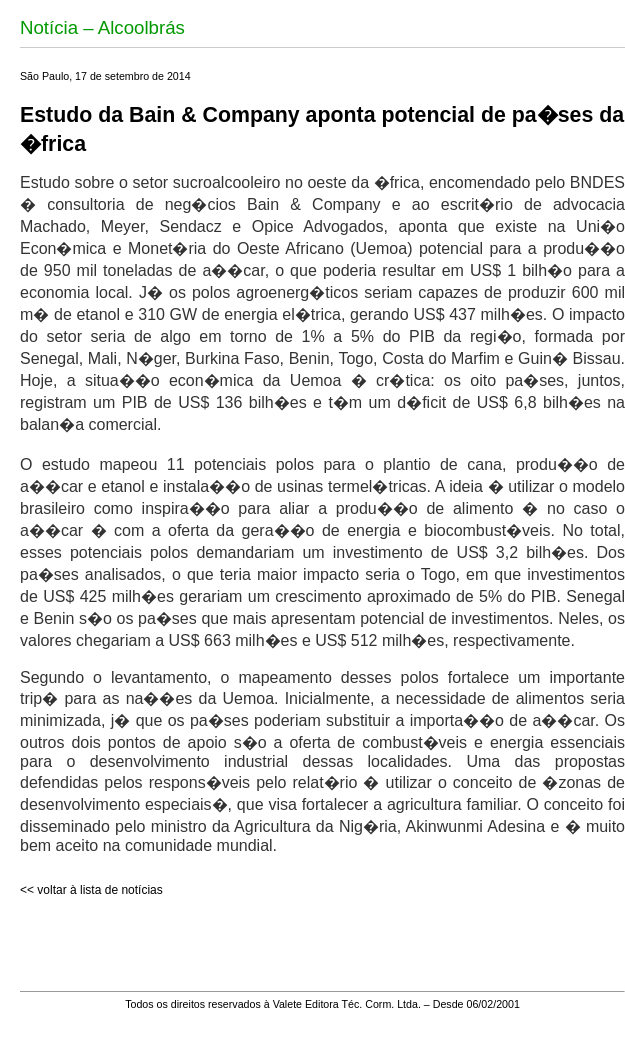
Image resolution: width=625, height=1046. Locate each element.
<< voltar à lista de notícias (91, 890)
